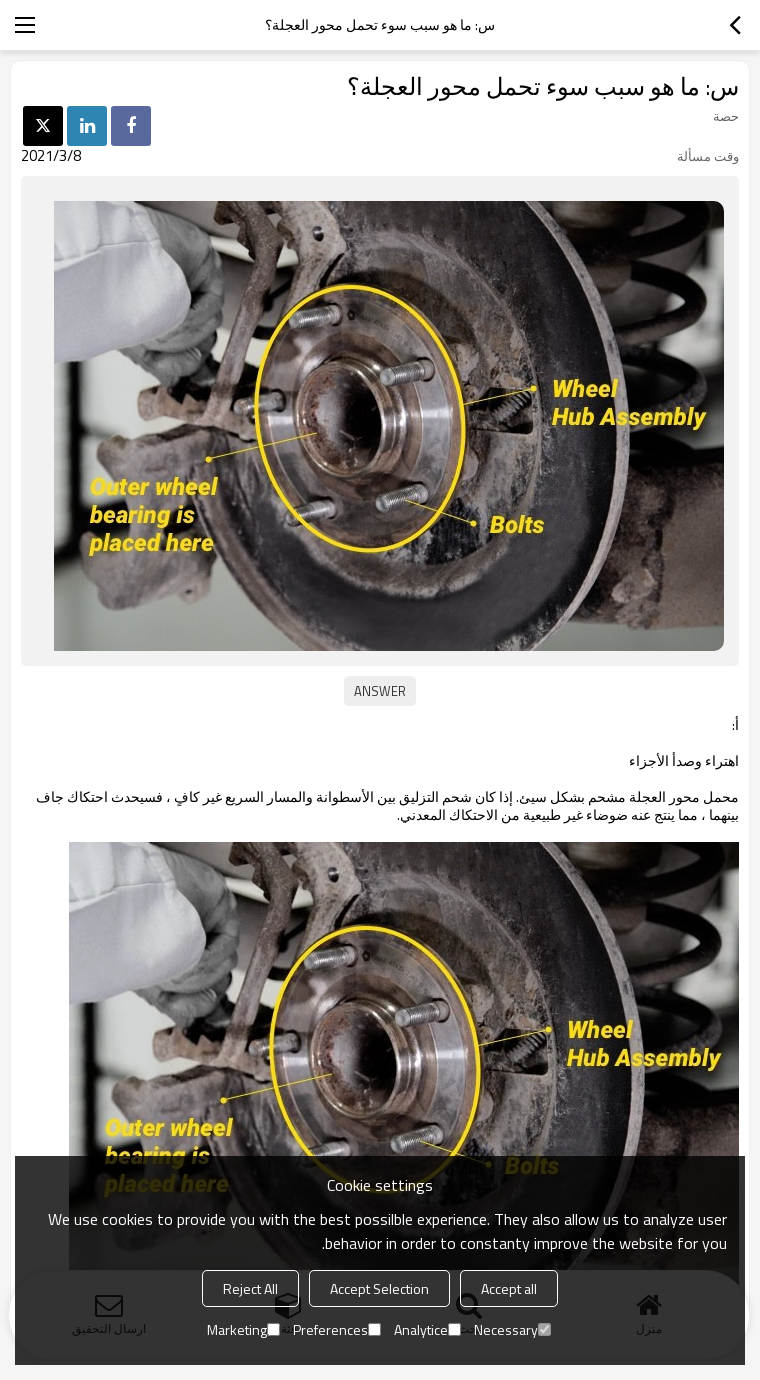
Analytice (427, 1329)
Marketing (243, 1329)
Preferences (337, 1329)
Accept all (509, 1288)
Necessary (512, 1329)
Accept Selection (379, 1288)
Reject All (250, 1288)
